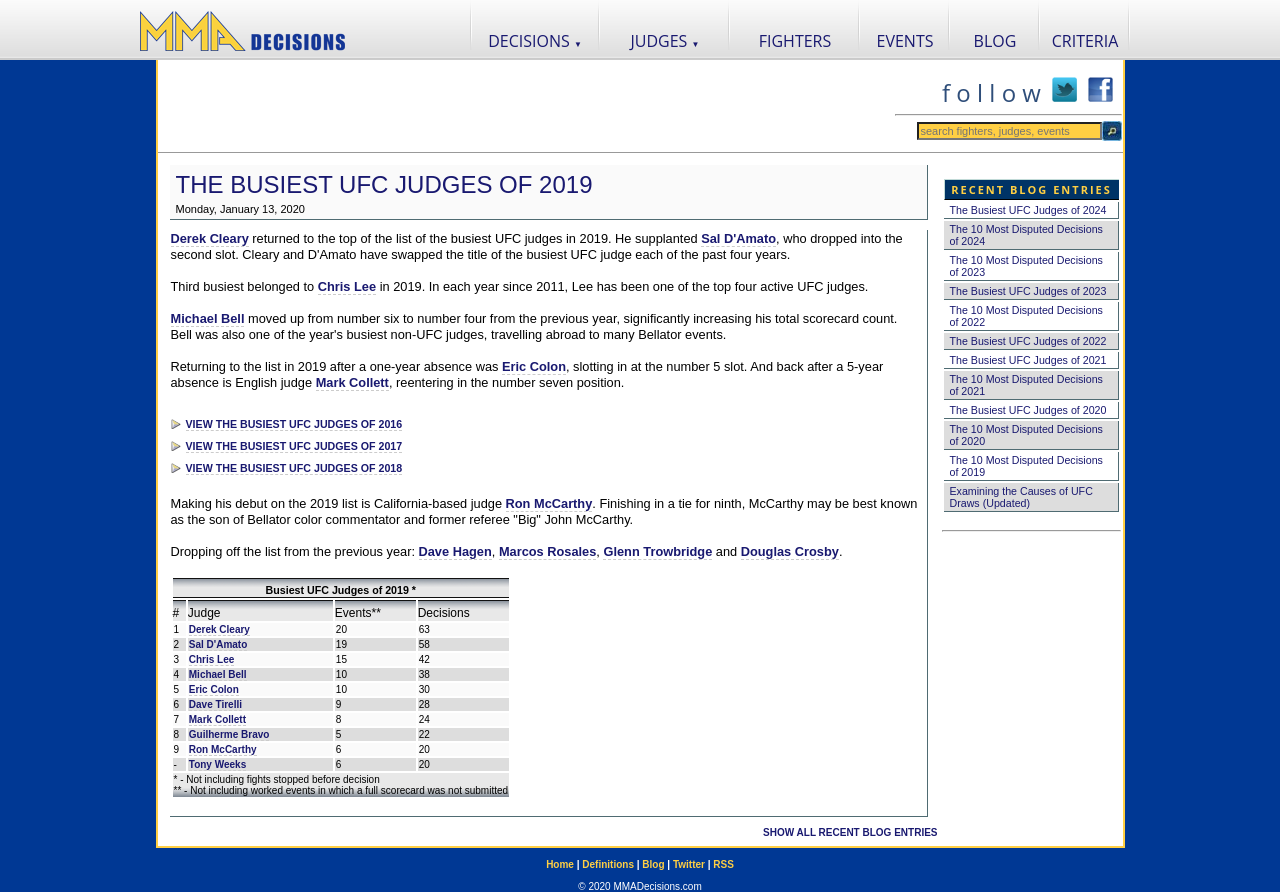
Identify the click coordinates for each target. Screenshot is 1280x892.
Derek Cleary (210, 238)
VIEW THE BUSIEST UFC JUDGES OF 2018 (294, 468)
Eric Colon (534, 366)
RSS (723, 864)
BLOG (995, 41)
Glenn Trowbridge (657, 551)
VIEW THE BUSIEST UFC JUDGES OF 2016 (294, 424)
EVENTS (905, 41)
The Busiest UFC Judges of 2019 (384, 184)
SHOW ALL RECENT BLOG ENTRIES (850, 832)
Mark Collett (352, 382)
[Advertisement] (526, 106)
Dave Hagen (455, 551)
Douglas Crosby (790, 551)
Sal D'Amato (738, 238)
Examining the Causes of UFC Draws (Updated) (1021, 497)
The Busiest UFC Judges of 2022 (1028, 341)
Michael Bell (208, 318)
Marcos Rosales (547, 551)
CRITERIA (1085, 41)
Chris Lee (347, 286)
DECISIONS (535, 41)
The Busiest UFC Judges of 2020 (1028, 410)
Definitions (608, 864)
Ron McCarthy (549, 503)
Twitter (689, 864)
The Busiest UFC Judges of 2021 (1028, 360)
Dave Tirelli (215, 704)
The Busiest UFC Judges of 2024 (1028, 210)
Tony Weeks (217, 764)
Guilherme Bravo (229, 734)
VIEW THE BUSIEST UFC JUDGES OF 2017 (294, 446)
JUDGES (665, 41)
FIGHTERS (795, 41)
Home (560, 864)
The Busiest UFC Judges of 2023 (1028, 291)
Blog (653, 864)
